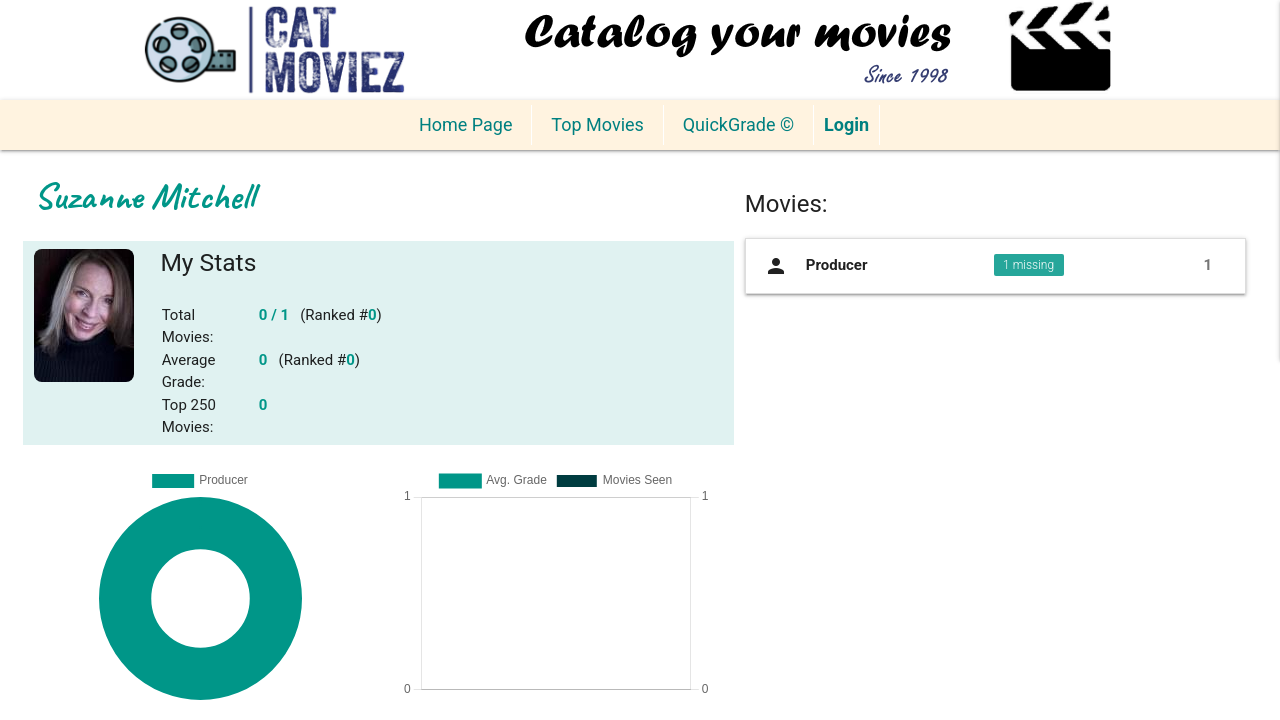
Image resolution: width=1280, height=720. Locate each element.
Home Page (465, 124)
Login (846, 124)
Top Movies (597, 124)
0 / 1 (274, 315)
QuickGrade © (738, 124)
